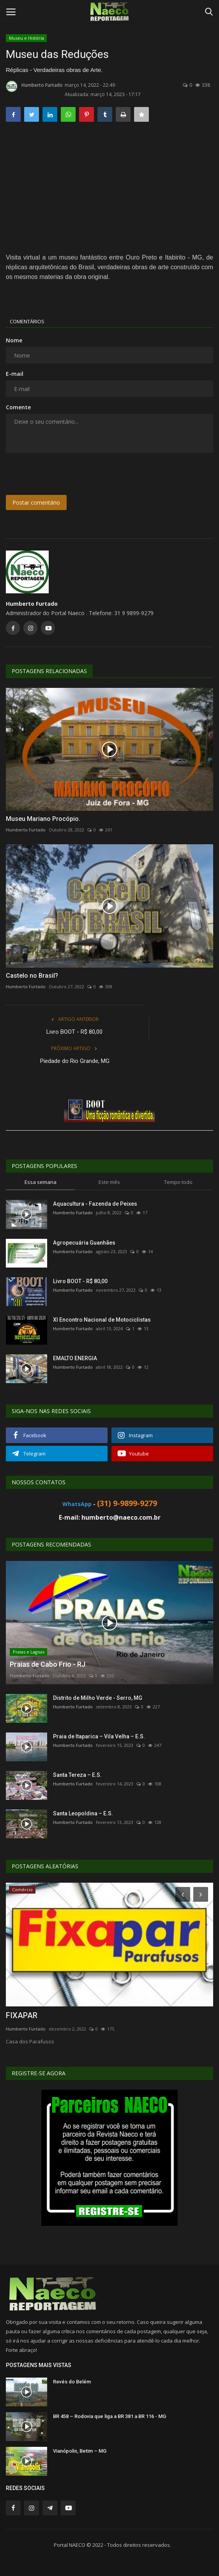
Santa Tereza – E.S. (77, 1775)
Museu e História (26, 38)
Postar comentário (36, 502)
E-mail (14, 373)
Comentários (27, 321)
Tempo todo (178, 1181)
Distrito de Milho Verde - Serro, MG (97, 1698)
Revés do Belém (72, 2382)
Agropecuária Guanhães (84, 1243)
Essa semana (41, 1181)
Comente (18, 407)
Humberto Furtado (34, 86)
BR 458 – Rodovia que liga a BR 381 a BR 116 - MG (109, 2416)
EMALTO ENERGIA (75, 1358)
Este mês (109, 1181)
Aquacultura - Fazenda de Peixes (95, 1204)
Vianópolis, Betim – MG (79, 2451)
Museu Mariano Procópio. (43, 818)
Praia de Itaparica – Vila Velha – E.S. (99, 1736)
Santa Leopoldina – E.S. (83, 1813)
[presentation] (54, 471)
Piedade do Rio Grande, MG (75, 1060)
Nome (14, 340)
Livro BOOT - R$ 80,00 (74, 1031)
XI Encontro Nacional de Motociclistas (102, 1320)
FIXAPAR (21, 2015)
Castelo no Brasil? (32, 975)
